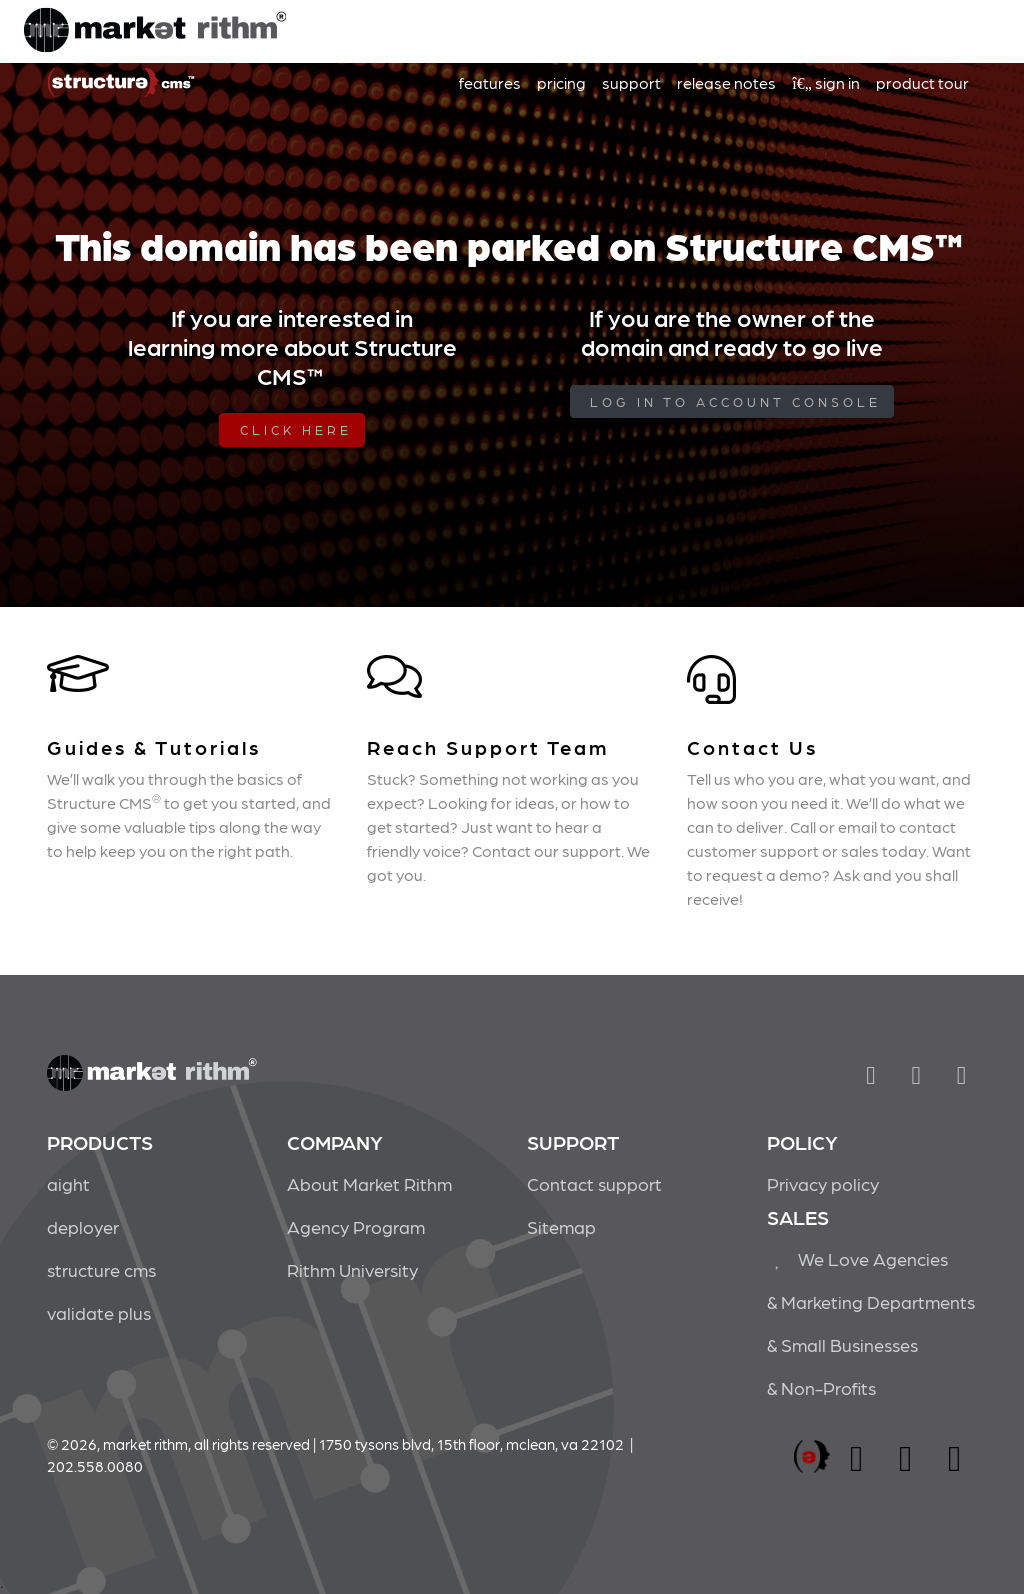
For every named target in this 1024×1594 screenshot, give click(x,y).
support (631, 82)
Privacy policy (823, 1183)
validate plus (99, 1312)
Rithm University (352, 1269)
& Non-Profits (821, 1387)
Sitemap (561, 1226)
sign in (826, 82)
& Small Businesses (842, 1344)
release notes (726, 82)
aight (68, 1183)
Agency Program (356, 1226)
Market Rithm (155, 32)
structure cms (101, 1269)
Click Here (296, 429)
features (490, 82)
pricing (561, 82)
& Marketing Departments (871, 1301)
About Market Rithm (369, 1183)
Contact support (594, 1183)
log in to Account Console (735, 401)
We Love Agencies (857, 1258)
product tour (922, 82)
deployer (83, 1226)
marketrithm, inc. (812, 1457)
